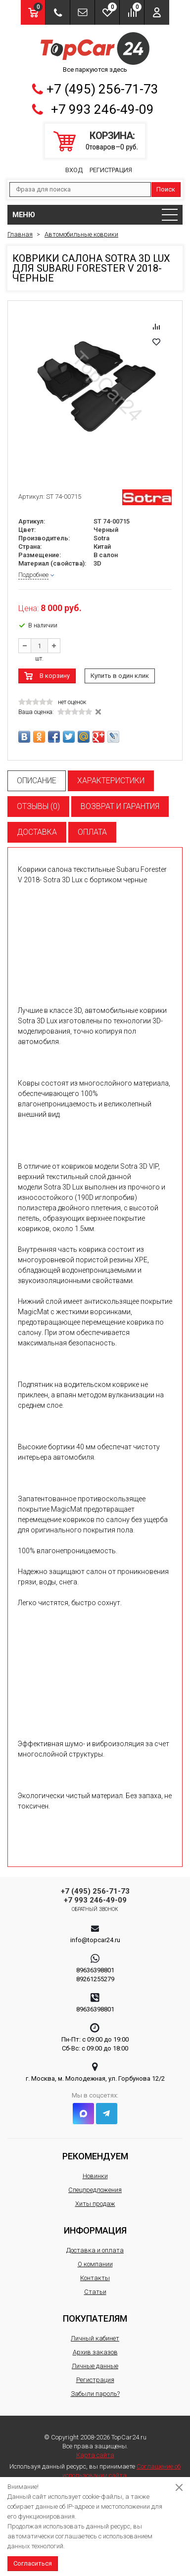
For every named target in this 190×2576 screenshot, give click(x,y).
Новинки (95, 2176)
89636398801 (95, 1970)
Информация (95, 2230)
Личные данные (95, 2366)
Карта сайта (95, 2455)
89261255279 (95, 1979)
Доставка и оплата (95, 2250)
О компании (95, 2264)
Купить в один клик (120, 675)
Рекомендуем (95, 2156)
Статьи (95, 2291)
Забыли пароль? (95, 2393)
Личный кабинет (95, 2338)
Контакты (95, 2278)
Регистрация (111, 170)
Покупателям (95, 2318)
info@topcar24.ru (95, 1940)
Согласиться (32, 2563)
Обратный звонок (95, 1909)
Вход (74, 170)
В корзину (55, 675)
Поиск (165, 189)
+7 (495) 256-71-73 (102, 89)
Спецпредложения (95, 2190)
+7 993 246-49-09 (102, 109)
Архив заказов (95, 2352)
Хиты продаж (95, 2203)
